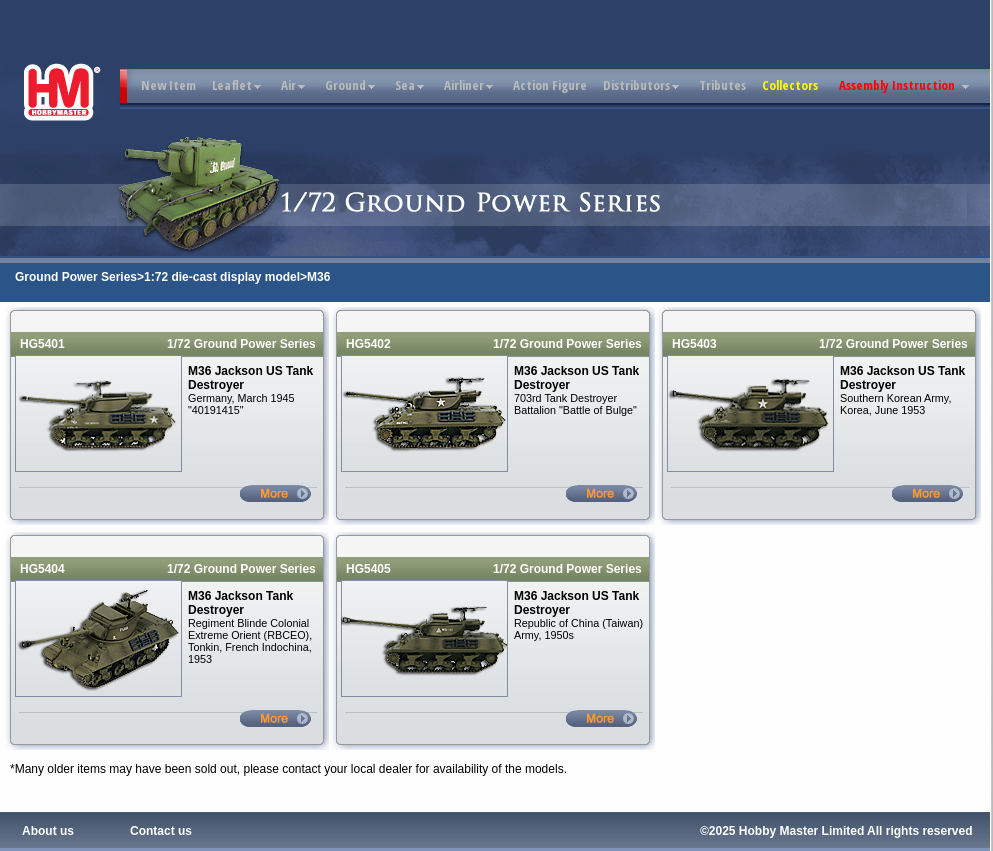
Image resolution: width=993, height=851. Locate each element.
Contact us (161, 831)
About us (48, 831)
